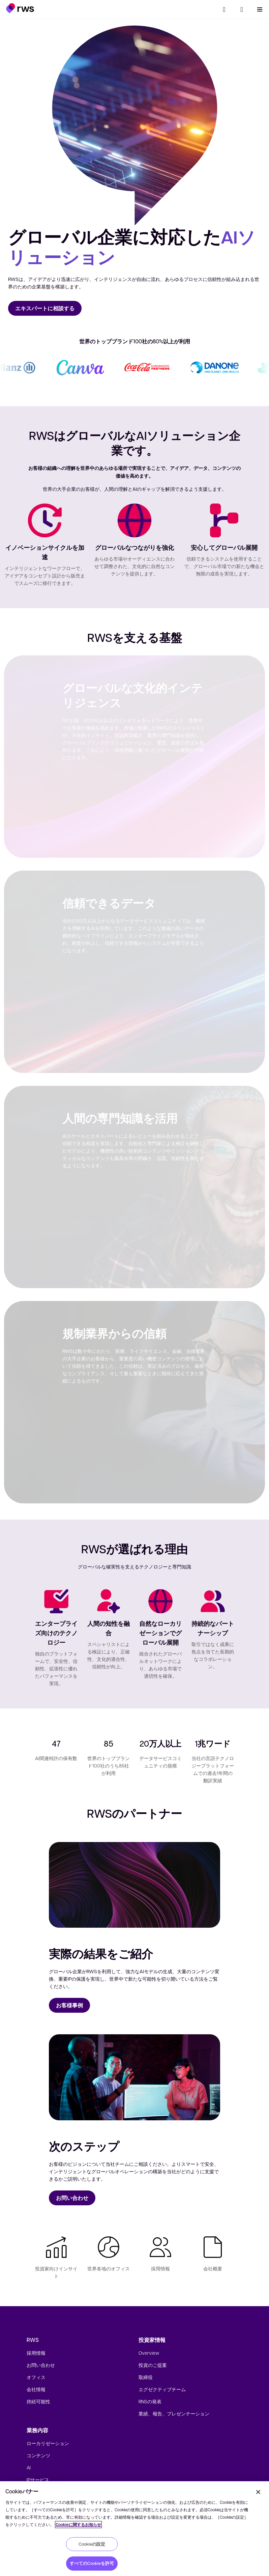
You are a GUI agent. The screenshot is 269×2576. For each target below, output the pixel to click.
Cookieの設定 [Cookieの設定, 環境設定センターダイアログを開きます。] (92, 2544)
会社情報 (36, 2389)
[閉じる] (258, 2492)
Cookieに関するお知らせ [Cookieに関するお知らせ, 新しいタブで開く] (78, 2524)
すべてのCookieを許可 (92, 2563)
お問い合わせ (41, 2365)
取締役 (146, 2377)
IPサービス (38, 2479)
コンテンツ (38, 2455)
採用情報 (36, 2353)
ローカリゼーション (48, 2443)
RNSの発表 (150, 2401)
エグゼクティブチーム (162, 2389)
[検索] (224, 9)
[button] (20, 8)
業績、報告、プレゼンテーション (174, 2413)
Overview (149, 2353)
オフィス (36, 2377)
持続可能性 (38, 2401)
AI (29, 2467)
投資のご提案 (153, 2365)
